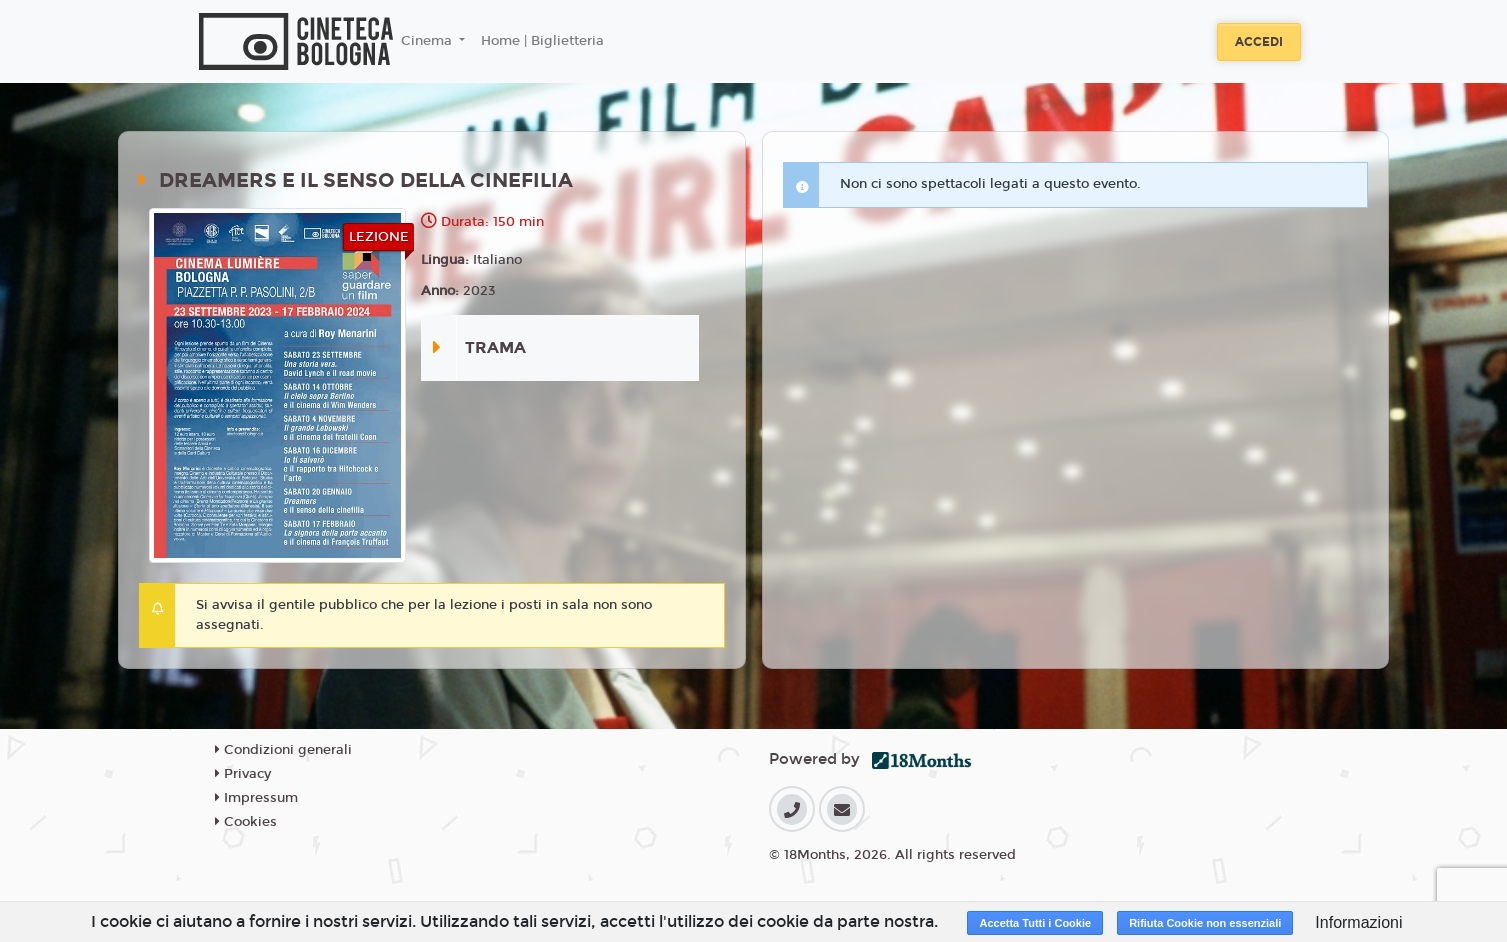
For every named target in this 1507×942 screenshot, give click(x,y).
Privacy (243, 774)
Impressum (256, 798)
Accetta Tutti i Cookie (1035, 923)
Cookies (246, 822)
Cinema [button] (428, 41)
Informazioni (1358, 922)
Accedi (1259, 42)
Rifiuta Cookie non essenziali (1205, 923)
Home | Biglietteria (542, 41)
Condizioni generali (283, 750)
